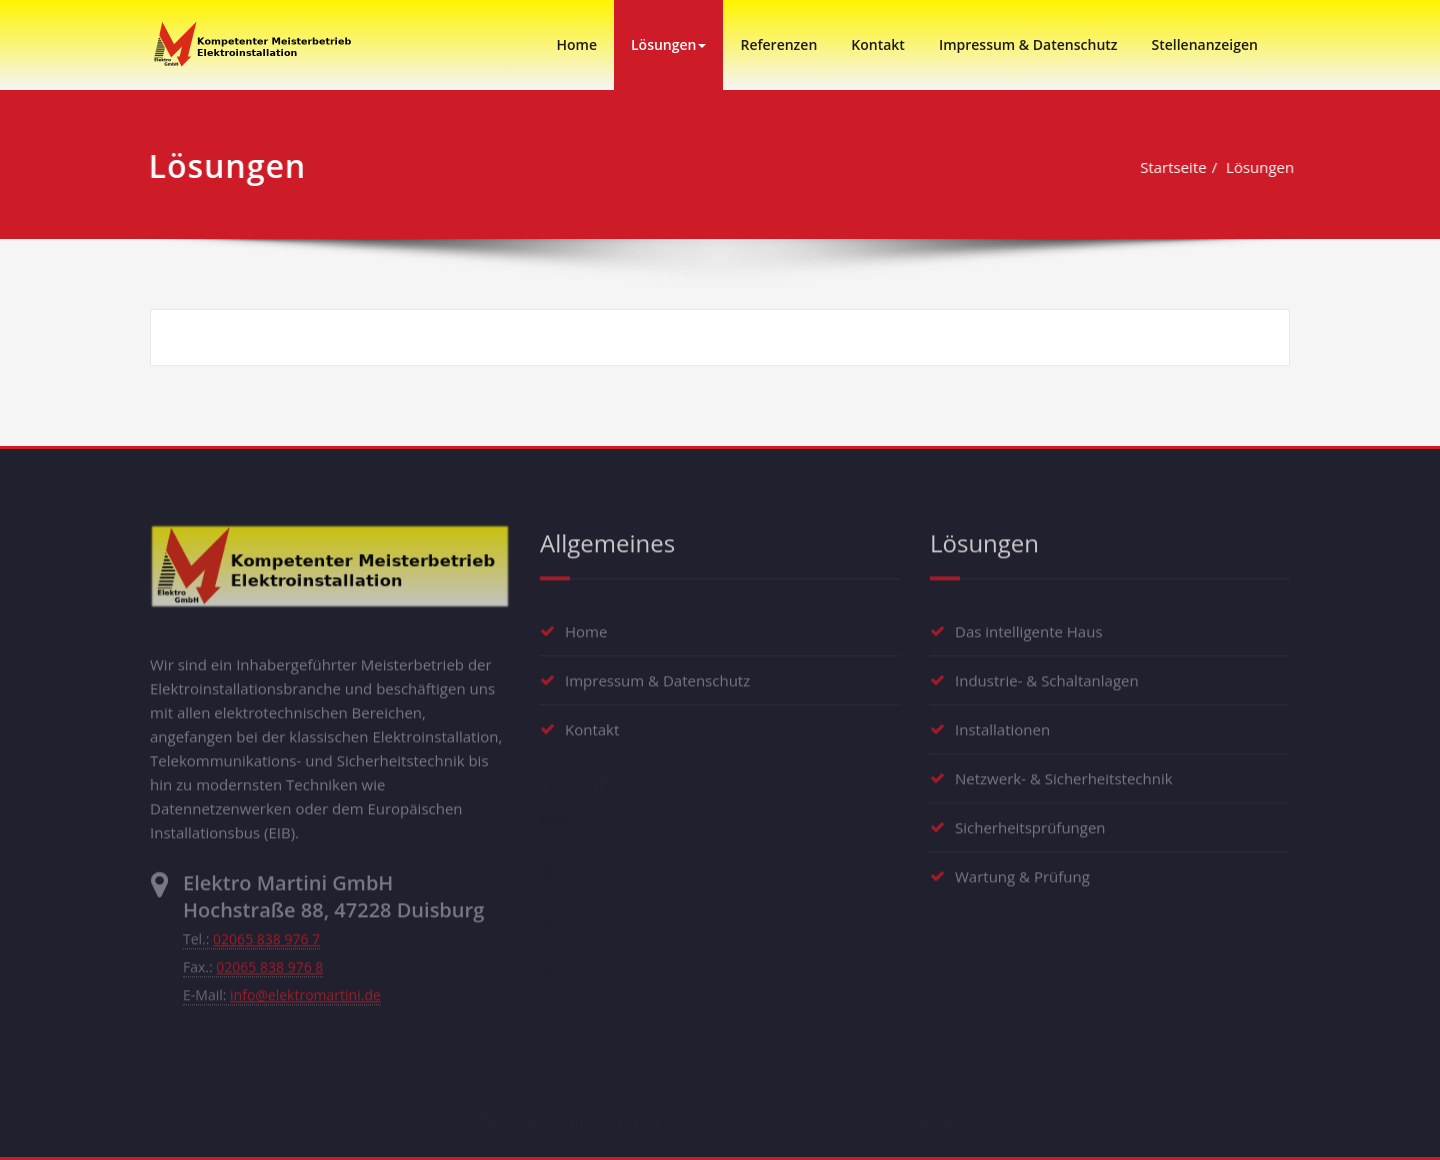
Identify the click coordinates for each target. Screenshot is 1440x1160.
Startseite (1176, 167)
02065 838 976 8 (269, 963)
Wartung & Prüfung (1022, 872)
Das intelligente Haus (1029, 627)
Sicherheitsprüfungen (1030, 823)
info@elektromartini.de (305, 991)
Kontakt (878, 44)
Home (576, 44)
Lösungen (668, 44)
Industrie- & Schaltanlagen (1047, 676)
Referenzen (778, 44)
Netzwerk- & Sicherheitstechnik (1064, 774)
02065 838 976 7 (266, 935)
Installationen (1002, 725)
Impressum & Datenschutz (1028, 44)
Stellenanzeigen (1205, 44)
